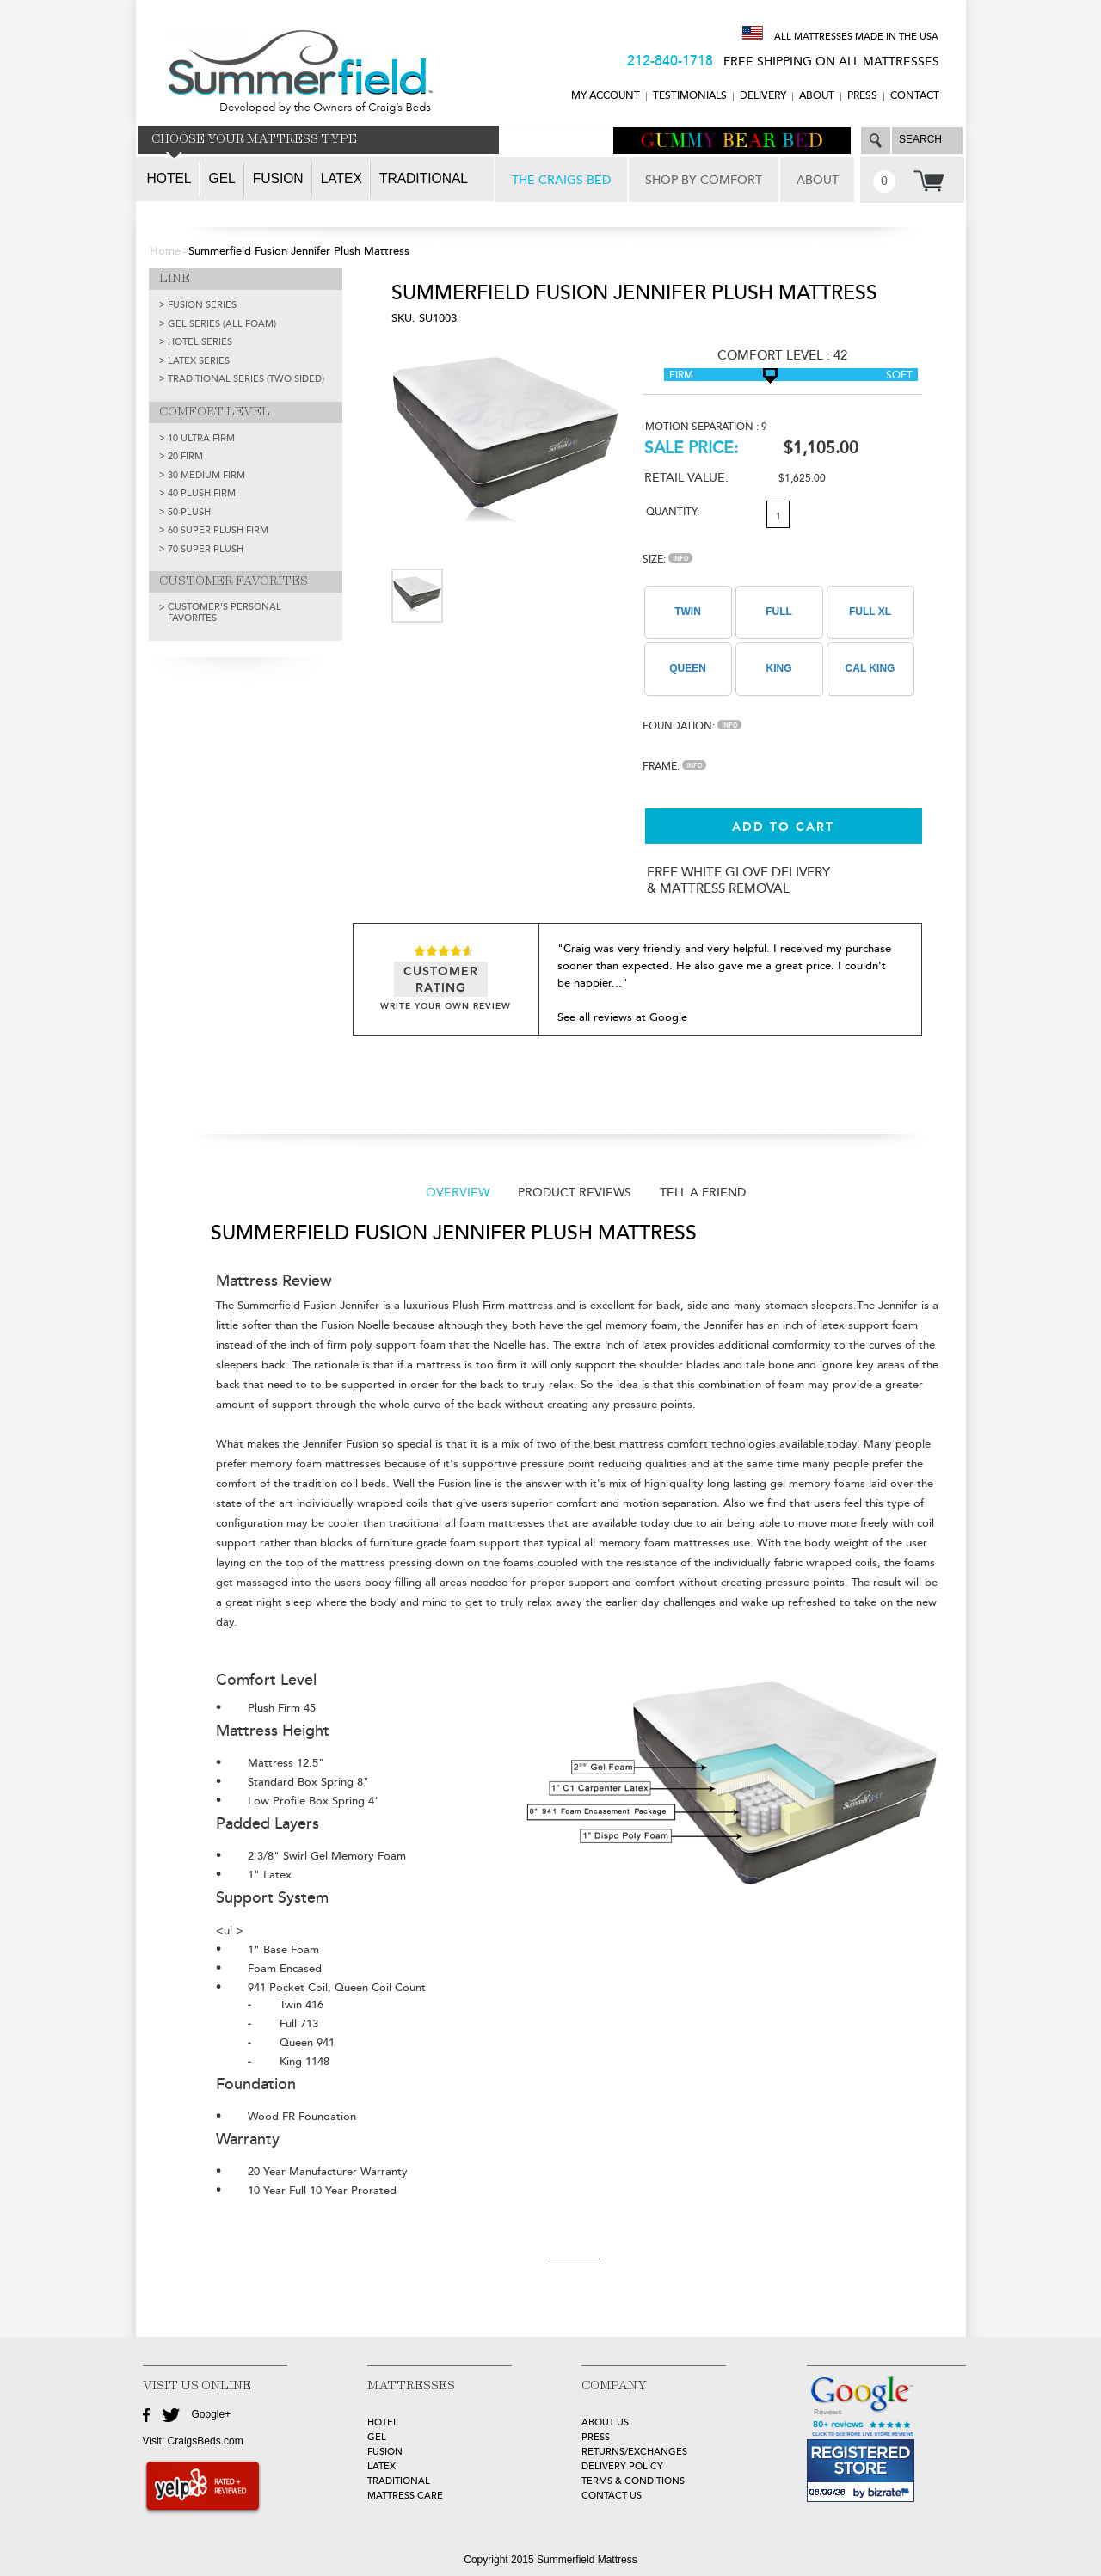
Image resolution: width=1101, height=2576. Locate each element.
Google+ (211, 2414)
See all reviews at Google (622, 1017)
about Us (605, 2422)
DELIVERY (763, 95)
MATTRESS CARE (405, 2495)
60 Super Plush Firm (218, 530)
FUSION (385, 2451)
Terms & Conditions (633, 2481)
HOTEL (382, 2422)
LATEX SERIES (199, 360)
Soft (899, 375)
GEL (376, 2437)
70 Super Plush (205, 549)
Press (862, 95)
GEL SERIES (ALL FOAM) (222, 323)
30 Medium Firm (206, 475)
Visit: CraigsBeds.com (193, 2441)
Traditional (423, 178)
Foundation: (692, 726)
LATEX (381, 2466)
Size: (667, 559)
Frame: (674, 766)
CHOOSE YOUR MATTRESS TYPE (254, 139)
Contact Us (611, 2495)
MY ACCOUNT (605, 95)
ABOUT (816, 95)
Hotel (169, 178)
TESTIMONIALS (690, 95)
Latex (341, 178)
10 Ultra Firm (201, 438)
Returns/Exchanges (634, 2451)
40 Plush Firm (202, 493)
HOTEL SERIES (200, 341)
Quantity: (672, 512)
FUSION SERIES (202, 304)
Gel (222, 178)
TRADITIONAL (398, 2481)
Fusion (278, 178)
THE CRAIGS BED (561, 180)
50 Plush (189, 512)
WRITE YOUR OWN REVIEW (445, 1006)
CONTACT (914, 95)
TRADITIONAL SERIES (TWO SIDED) (246, 378)
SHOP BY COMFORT (703, 180)
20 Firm (185, 456)
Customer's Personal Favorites (224, 612)
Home (165, 251)
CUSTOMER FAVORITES (233, 581)
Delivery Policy (622, 2466)
